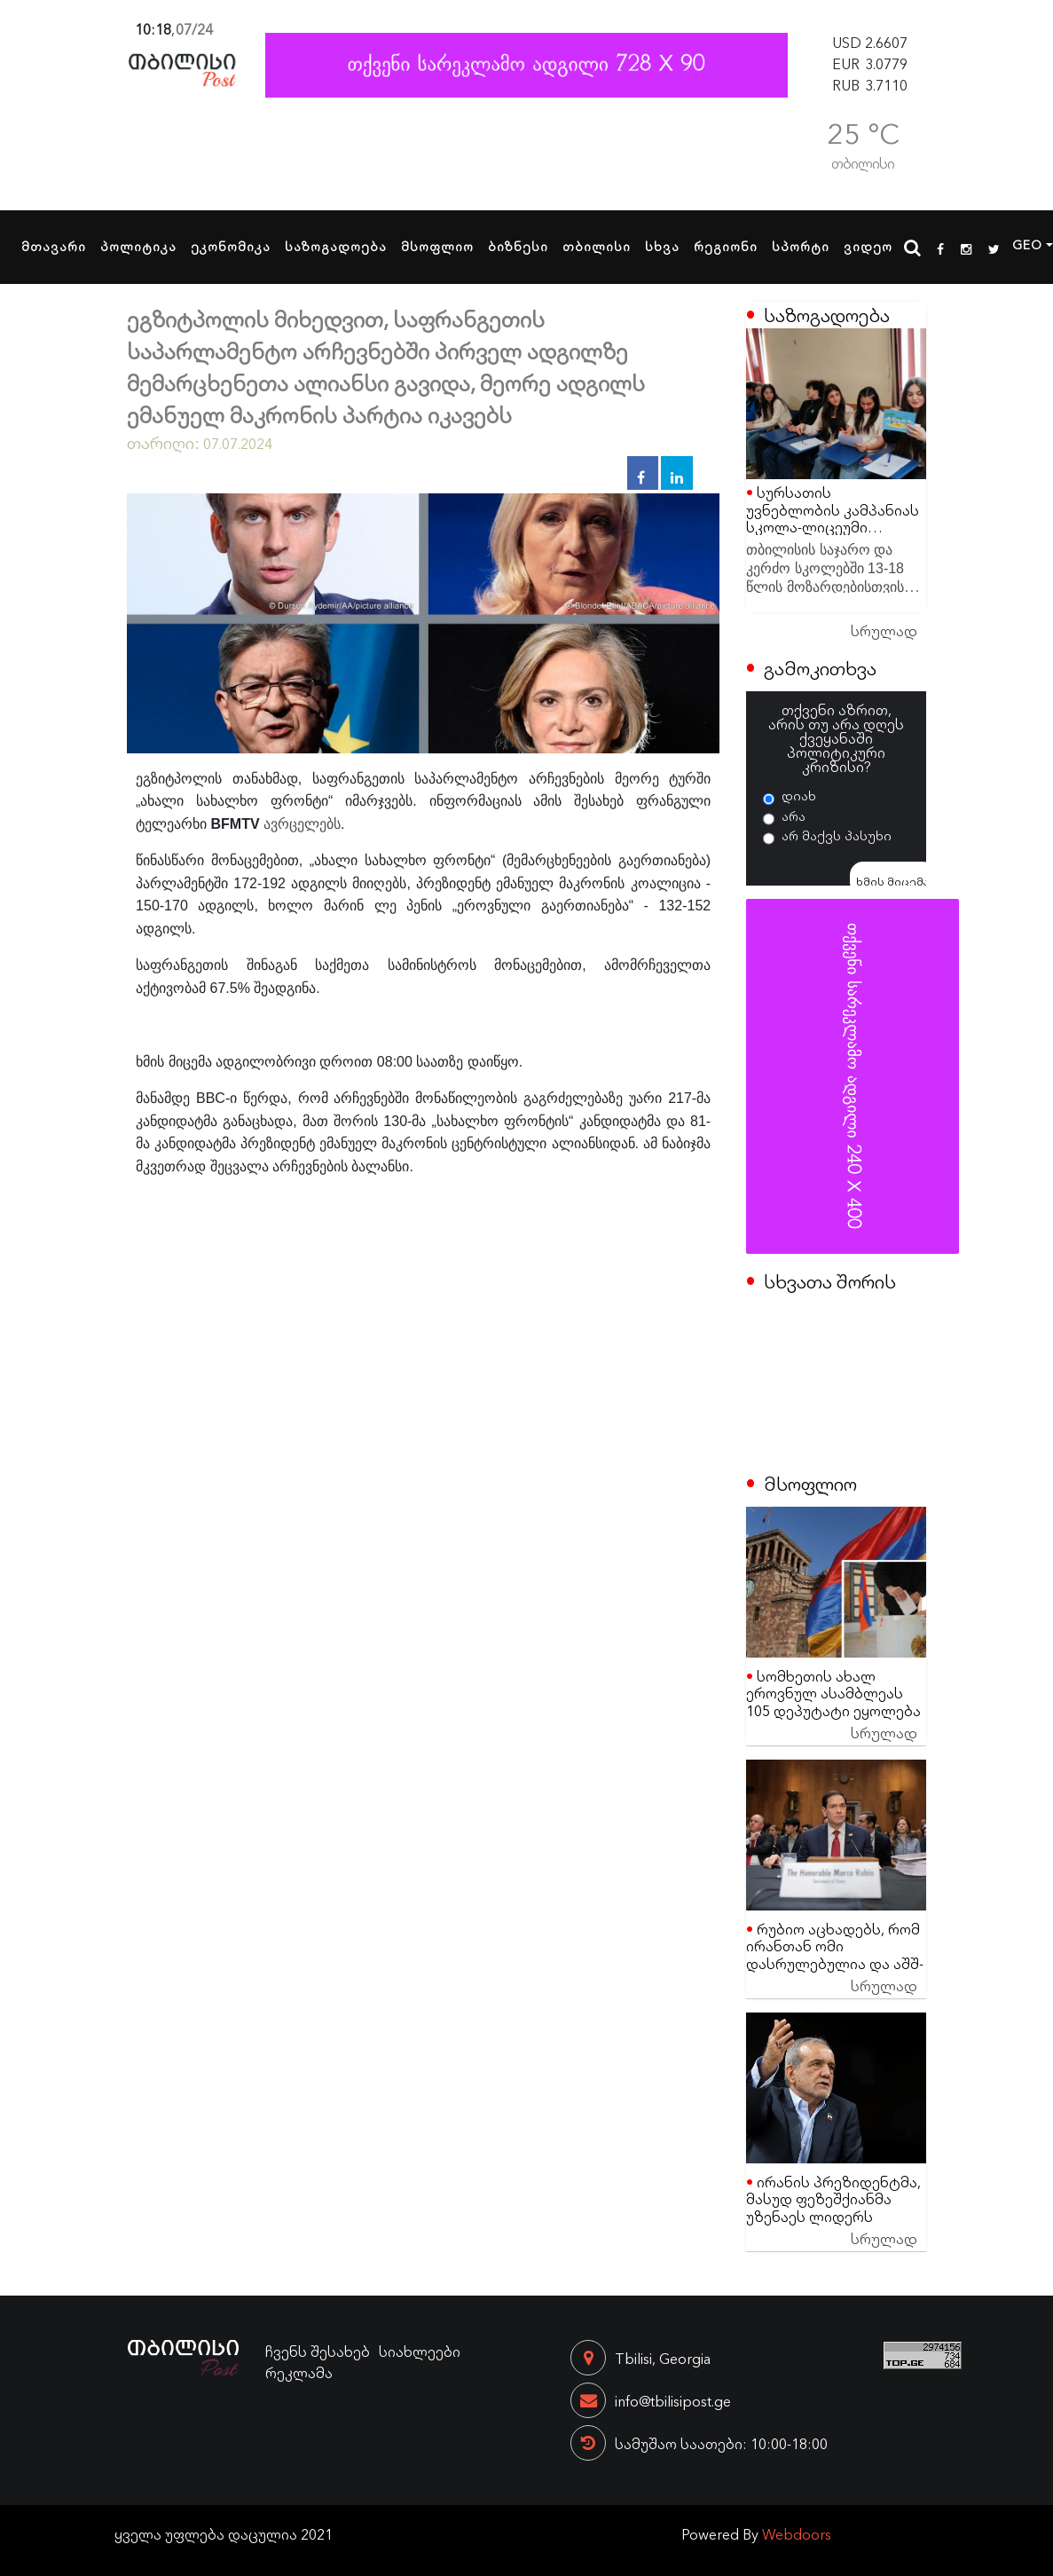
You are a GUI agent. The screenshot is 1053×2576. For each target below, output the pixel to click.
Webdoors (796, 2533)
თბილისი (596, 246)
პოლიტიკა (138, 246)
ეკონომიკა (231, 246)
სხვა (662, 246)
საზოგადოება (336, 246)
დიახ (799, 795)
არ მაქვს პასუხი (837, 835)
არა (793, 815)
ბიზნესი (518, 246)
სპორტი (800, 246)
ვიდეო (868, 246)
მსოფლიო (437, 246)
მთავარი (53, 246)
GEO (1027, 244)
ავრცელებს (302, 823)
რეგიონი (726, 246)
